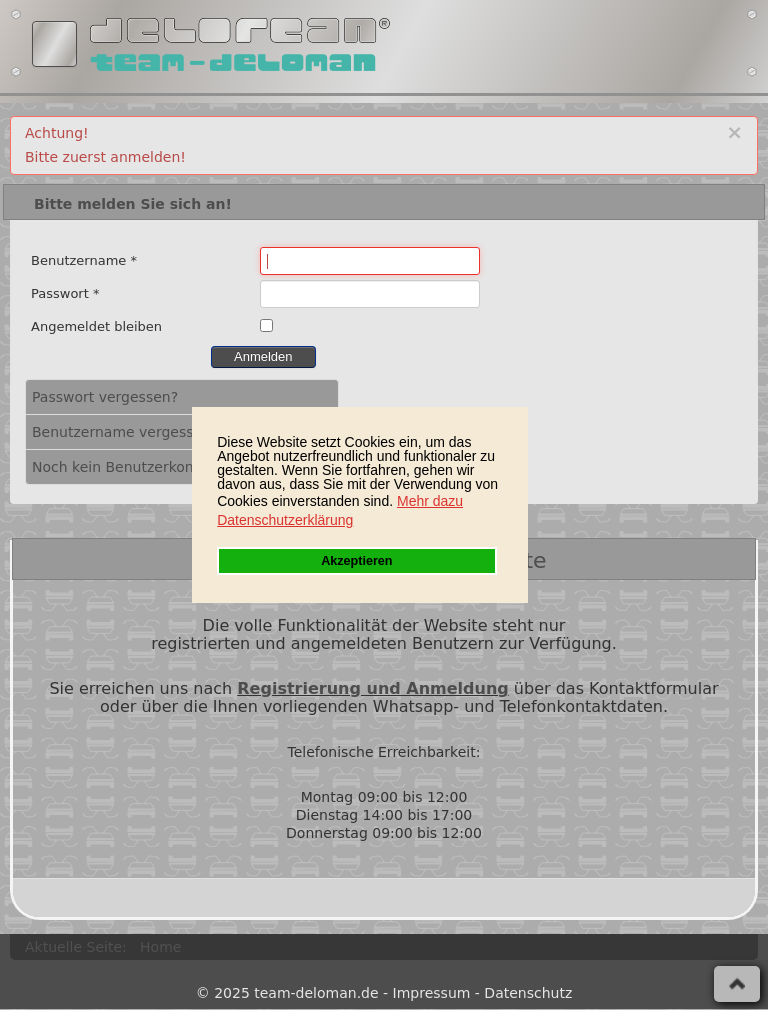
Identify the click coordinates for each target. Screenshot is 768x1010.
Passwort (65, 293)
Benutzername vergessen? (125, 432)
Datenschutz (528, 993)
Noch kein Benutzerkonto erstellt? (150, 467)
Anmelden (263, 356)
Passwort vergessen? (105, 397)
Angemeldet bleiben (96, 326)
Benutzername (84, 260)
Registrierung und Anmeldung (372, 688)
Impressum (432, 993)
